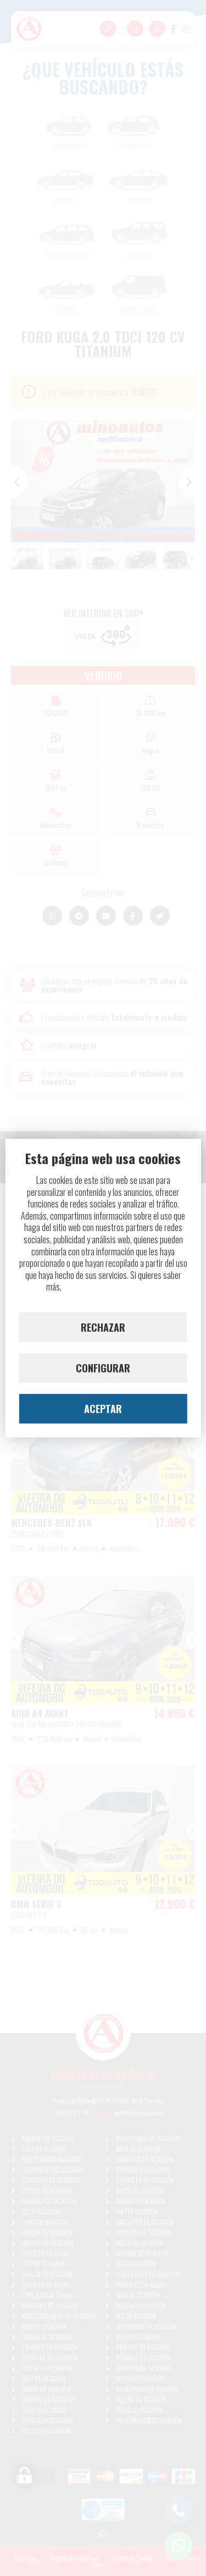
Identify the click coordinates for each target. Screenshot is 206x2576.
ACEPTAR (103, 1408)
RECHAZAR (103, 1327)
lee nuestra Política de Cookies (111, 1287)
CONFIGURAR (103, 1368)
